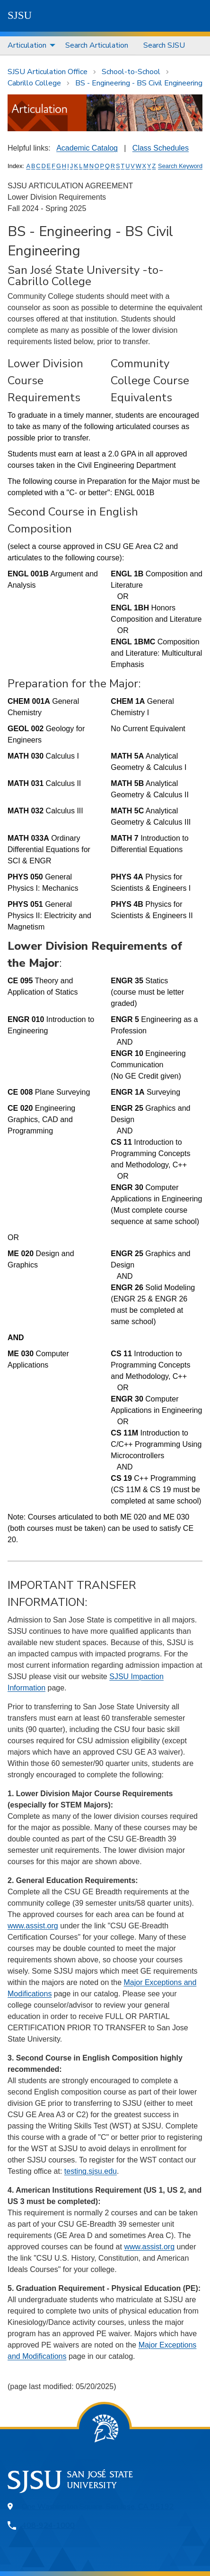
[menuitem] (29, 45)
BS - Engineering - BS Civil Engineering (138, 83)
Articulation (27, 45)
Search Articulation (96, 45)
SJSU (20, 15)
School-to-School (131, 72)
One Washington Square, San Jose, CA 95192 (98, 2506)
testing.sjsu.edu (90, 2171)
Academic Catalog (87, 148)
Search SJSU (164, 45)
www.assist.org (33, 1926)
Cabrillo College (34, 83)
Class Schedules (160, 148)
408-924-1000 (48, 2525)
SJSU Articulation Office (48, 72)
